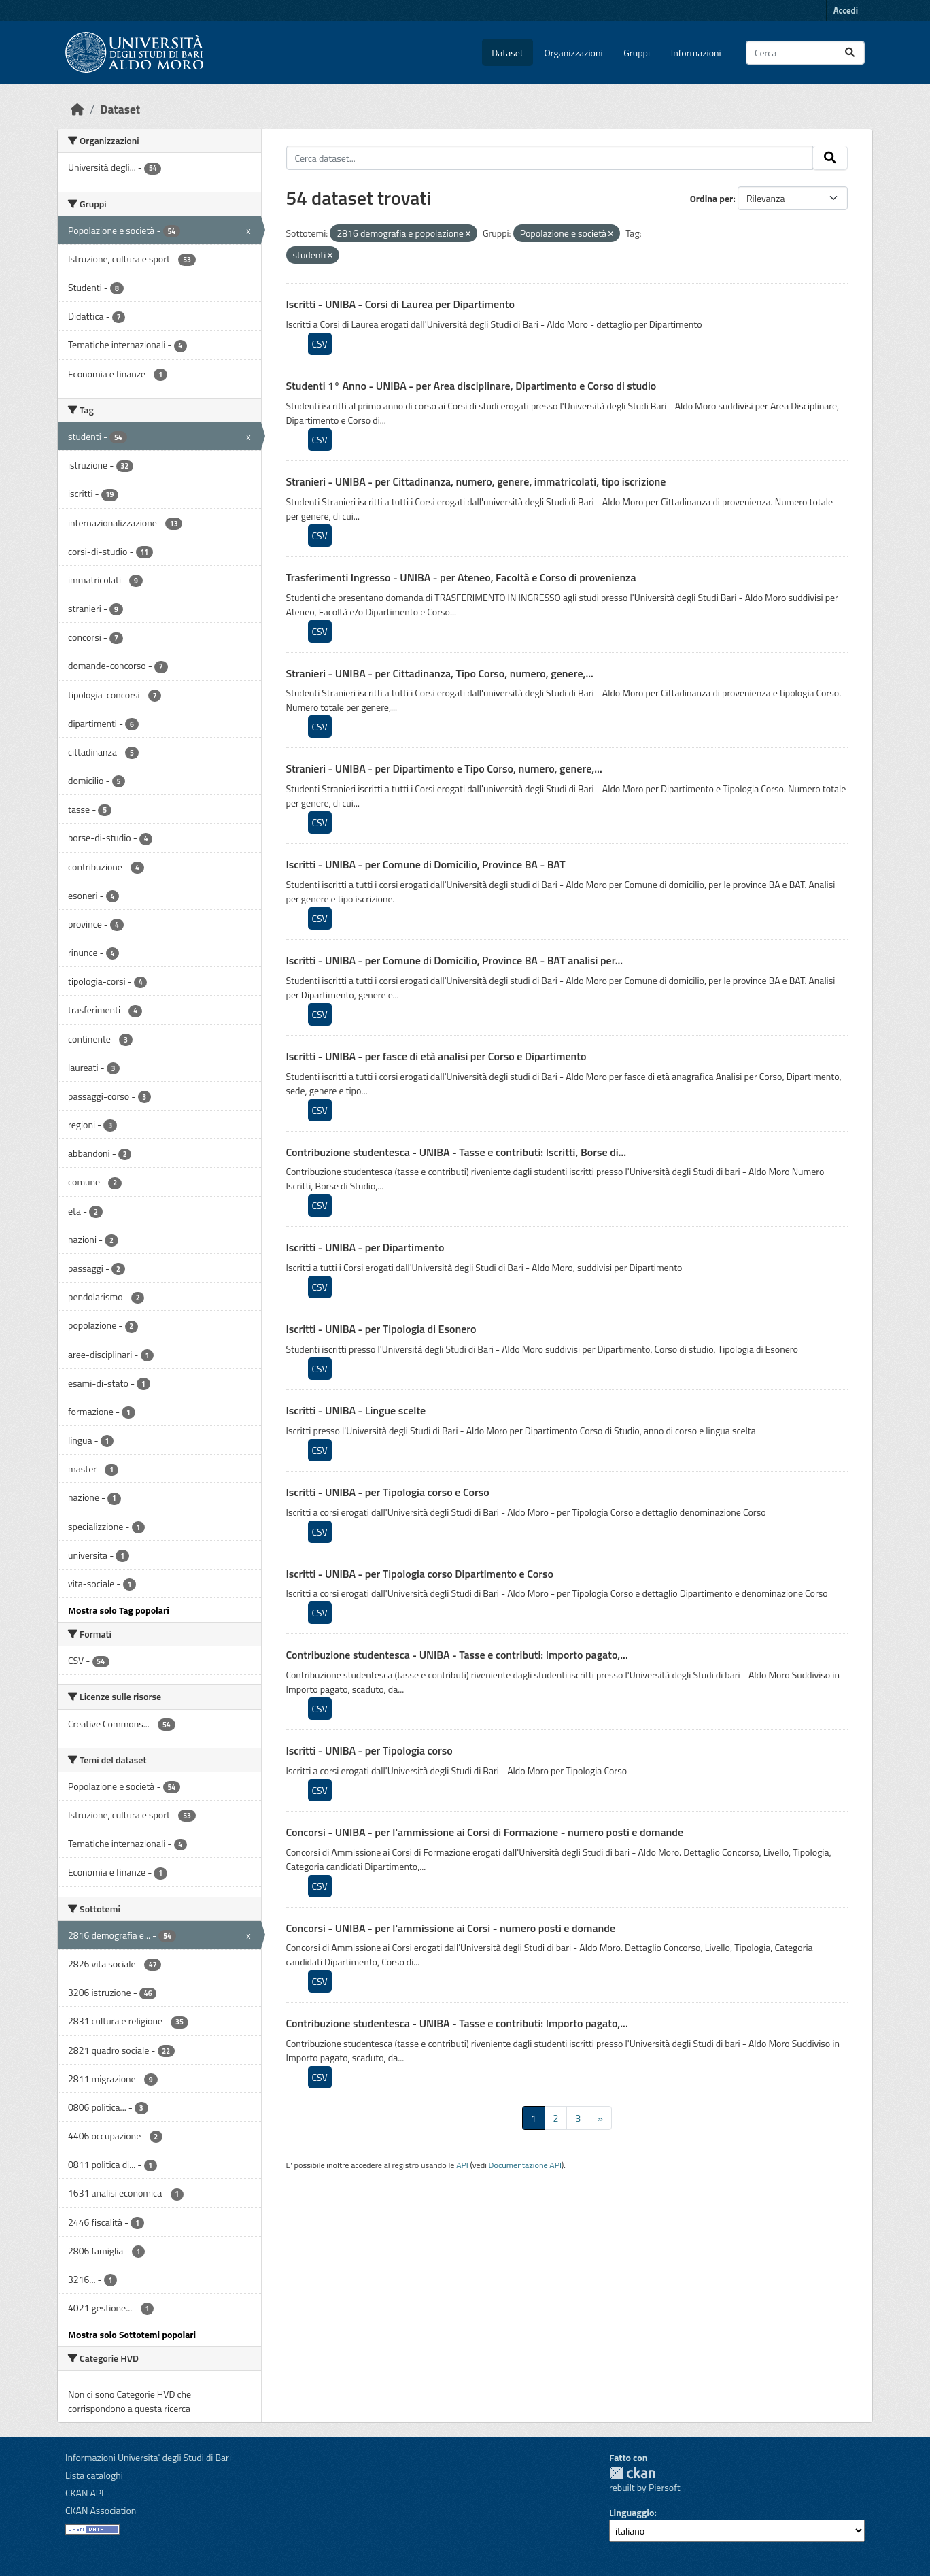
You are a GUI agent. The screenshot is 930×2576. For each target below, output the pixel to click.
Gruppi (636, 53)
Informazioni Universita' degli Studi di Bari (148, 2457)
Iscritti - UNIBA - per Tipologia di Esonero (381, 1329)
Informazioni (696, 53)
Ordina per (712, 198)
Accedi (845, 10)
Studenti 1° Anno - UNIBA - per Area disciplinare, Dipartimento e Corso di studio (471, 385)
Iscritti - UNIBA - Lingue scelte (356, 1410)
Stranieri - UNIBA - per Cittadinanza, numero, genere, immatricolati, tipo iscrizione (476, 481)
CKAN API (84, 2493)
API (462, 2164)
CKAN (632, 2473)
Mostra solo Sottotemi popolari (132, 2334)
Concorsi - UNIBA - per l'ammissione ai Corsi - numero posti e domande (451, 1928)
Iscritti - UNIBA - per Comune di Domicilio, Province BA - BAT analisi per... (454, 960)
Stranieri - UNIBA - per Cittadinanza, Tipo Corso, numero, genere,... (439, 673)
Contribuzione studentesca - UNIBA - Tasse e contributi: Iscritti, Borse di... (456, 1152)
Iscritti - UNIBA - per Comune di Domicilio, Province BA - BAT (426, 864)
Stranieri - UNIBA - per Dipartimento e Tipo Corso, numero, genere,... (444, 768)
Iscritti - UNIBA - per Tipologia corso (369, 1750)
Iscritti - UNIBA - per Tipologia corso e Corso (387, 1492)
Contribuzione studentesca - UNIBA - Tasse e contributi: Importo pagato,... (457, 1654)
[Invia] (849, 53)
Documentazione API (525, 2164)
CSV (320, 344)
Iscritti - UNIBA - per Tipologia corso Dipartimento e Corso (419, 1573)
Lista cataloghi (94, 2475)
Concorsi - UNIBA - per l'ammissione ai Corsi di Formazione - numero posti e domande (485, 1832)
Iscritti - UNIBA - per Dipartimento (365, 1247)
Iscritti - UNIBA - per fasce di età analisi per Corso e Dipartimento (436, 1056)
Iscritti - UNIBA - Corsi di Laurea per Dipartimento (400, 304)
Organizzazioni (574, 53)
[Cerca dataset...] (805, 53)
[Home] (77, 109)
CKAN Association (100, 2510)
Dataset (507, 53)
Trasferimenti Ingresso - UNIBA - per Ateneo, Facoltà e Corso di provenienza (461, 577)
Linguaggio (631, 2512)
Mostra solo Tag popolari (118, 1610)
